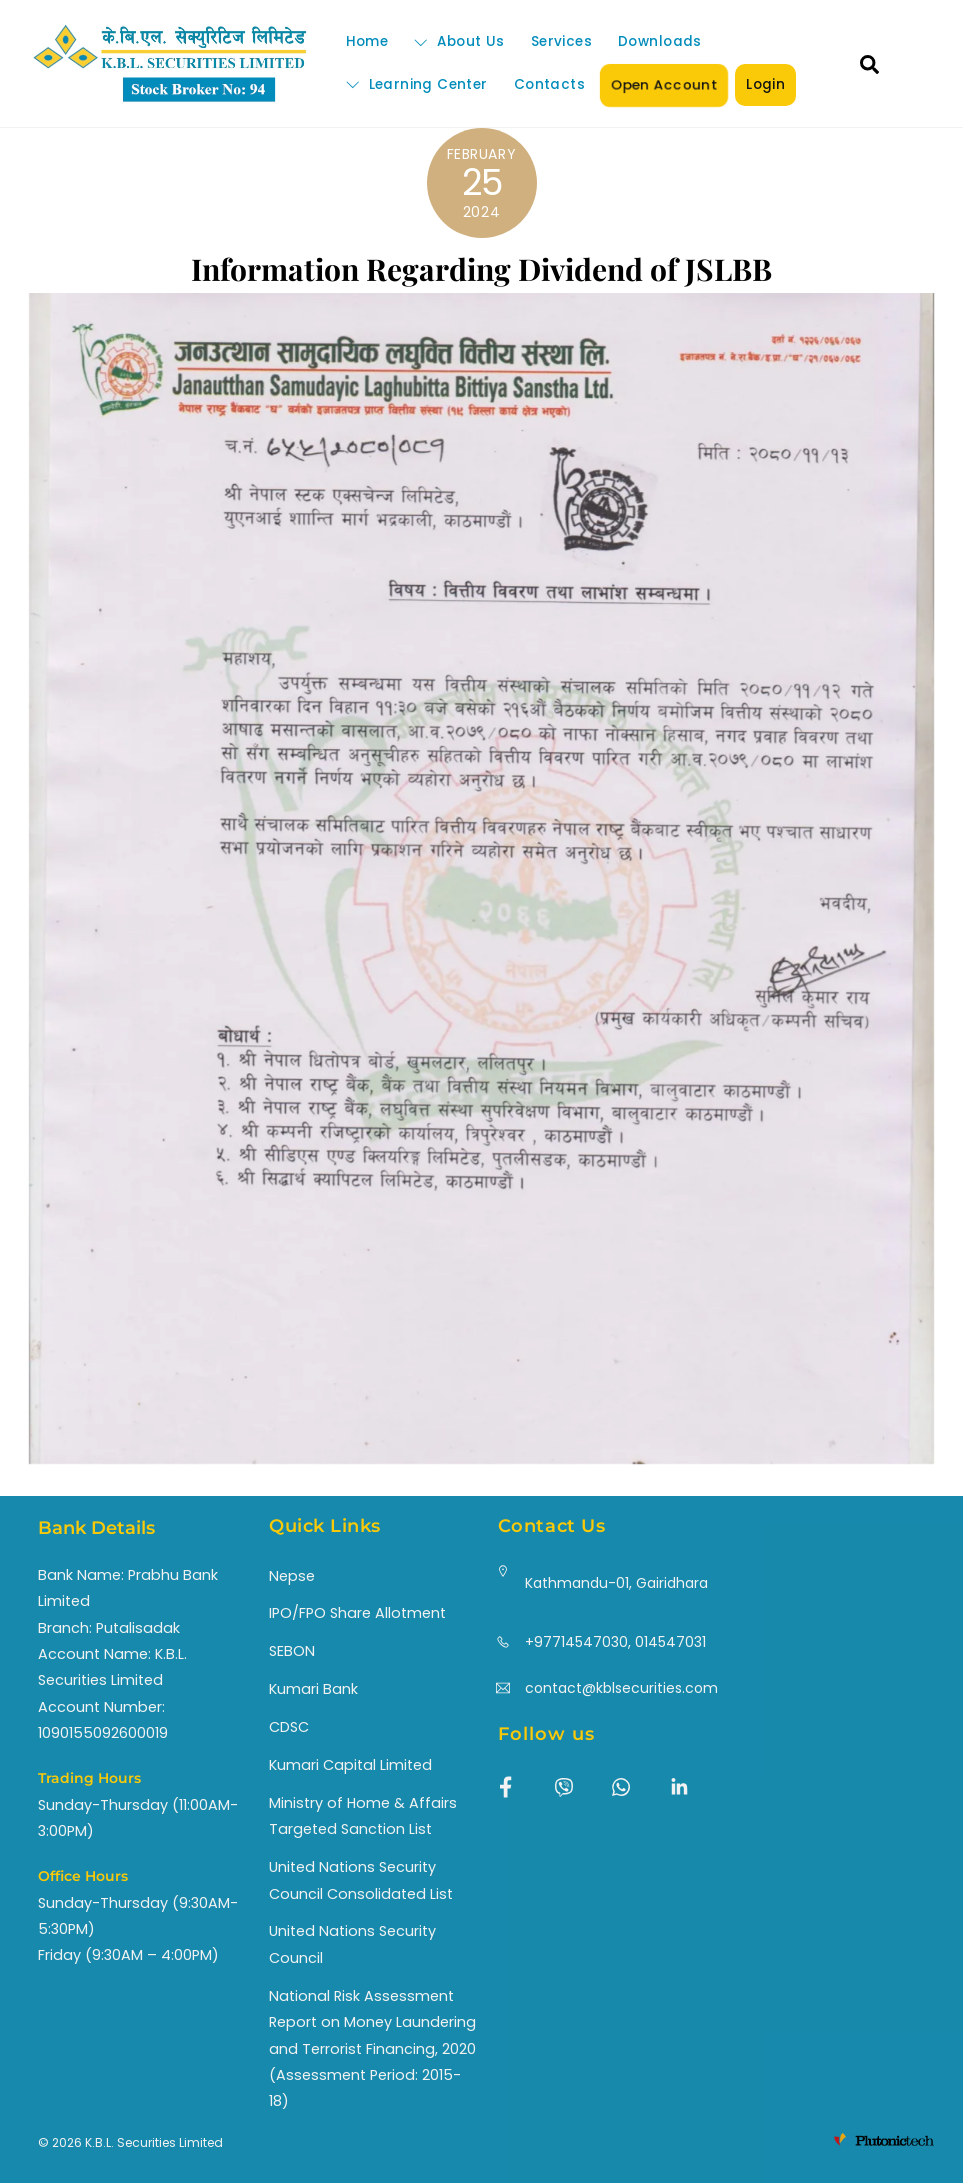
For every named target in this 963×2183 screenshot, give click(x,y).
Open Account (664, 84)
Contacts (549, 84)
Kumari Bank (313, 1689)
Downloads (660, 41)
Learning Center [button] (417, 84)
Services (561, 41)
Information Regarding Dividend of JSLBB (481, 269)
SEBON (292, 1651)
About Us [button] (459, 41)
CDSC (289, 1727)
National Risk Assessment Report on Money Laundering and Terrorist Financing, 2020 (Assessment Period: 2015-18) (372, 2049)
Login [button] (765, 84)
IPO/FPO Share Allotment (357, 1613)
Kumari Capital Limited (350, 1765)
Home (367, 41)
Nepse (292, 1576)
